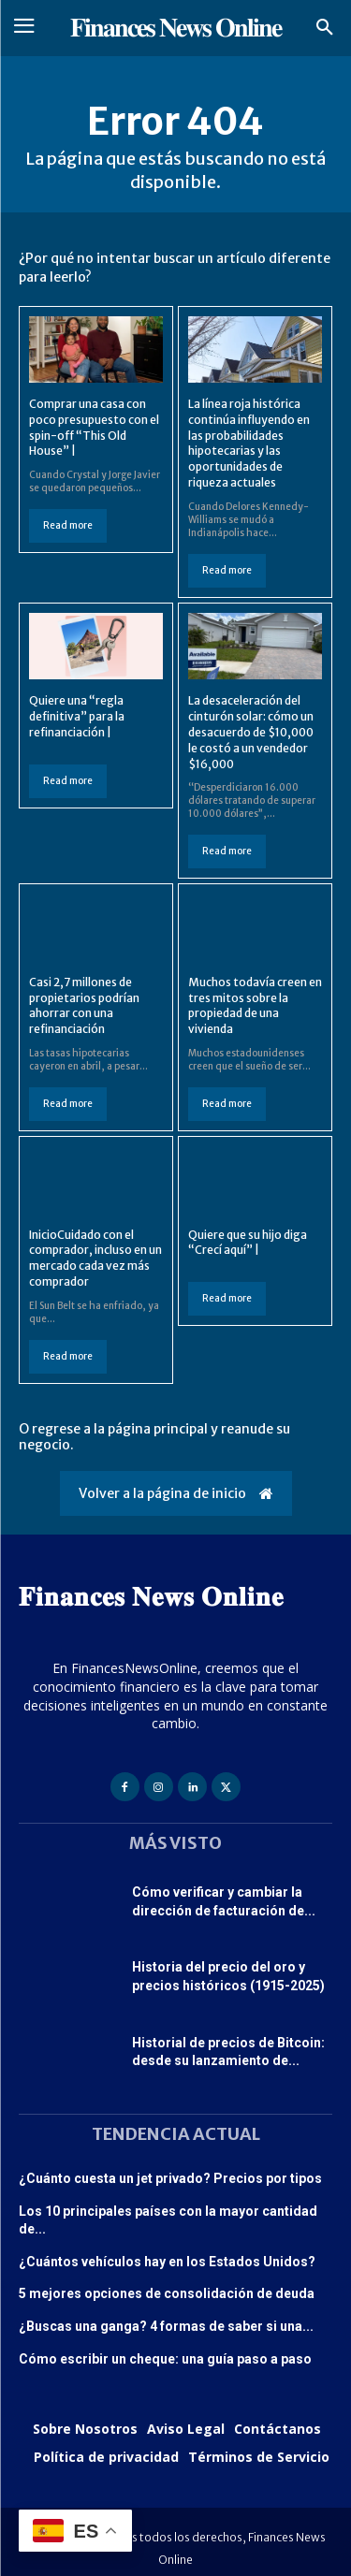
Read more (68, 525)
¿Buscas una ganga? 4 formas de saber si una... (166, 2326)
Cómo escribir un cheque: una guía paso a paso (165, 2358)
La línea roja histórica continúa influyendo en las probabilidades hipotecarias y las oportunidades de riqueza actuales (249, 443)
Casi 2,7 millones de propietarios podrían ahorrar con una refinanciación (84, 1005)
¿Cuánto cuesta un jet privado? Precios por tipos (170, 2178)
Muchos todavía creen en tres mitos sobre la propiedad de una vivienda (255, 1005)
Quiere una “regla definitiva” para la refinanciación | (76, 716)
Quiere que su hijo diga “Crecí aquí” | (247, 1243)
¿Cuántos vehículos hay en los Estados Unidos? (167, 2261)
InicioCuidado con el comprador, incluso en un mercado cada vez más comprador (95, 1258)
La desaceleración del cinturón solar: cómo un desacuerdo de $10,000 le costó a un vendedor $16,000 (251, 731)
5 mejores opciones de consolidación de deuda (166, 2293)
